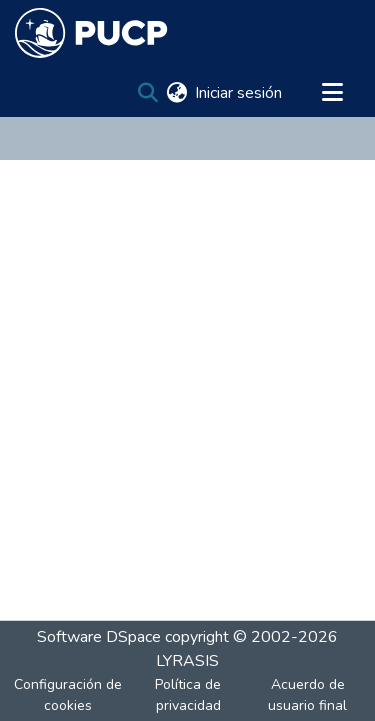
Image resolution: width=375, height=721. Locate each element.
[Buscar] (147, 93)
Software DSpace (99, 637)
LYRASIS (187, 661)
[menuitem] (176, 93)
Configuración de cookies (68, 695)
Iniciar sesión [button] (239, 93)
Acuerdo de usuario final (307, 695)
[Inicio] (91, 33)
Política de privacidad (188, 695)
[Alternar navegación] (332, 93)
